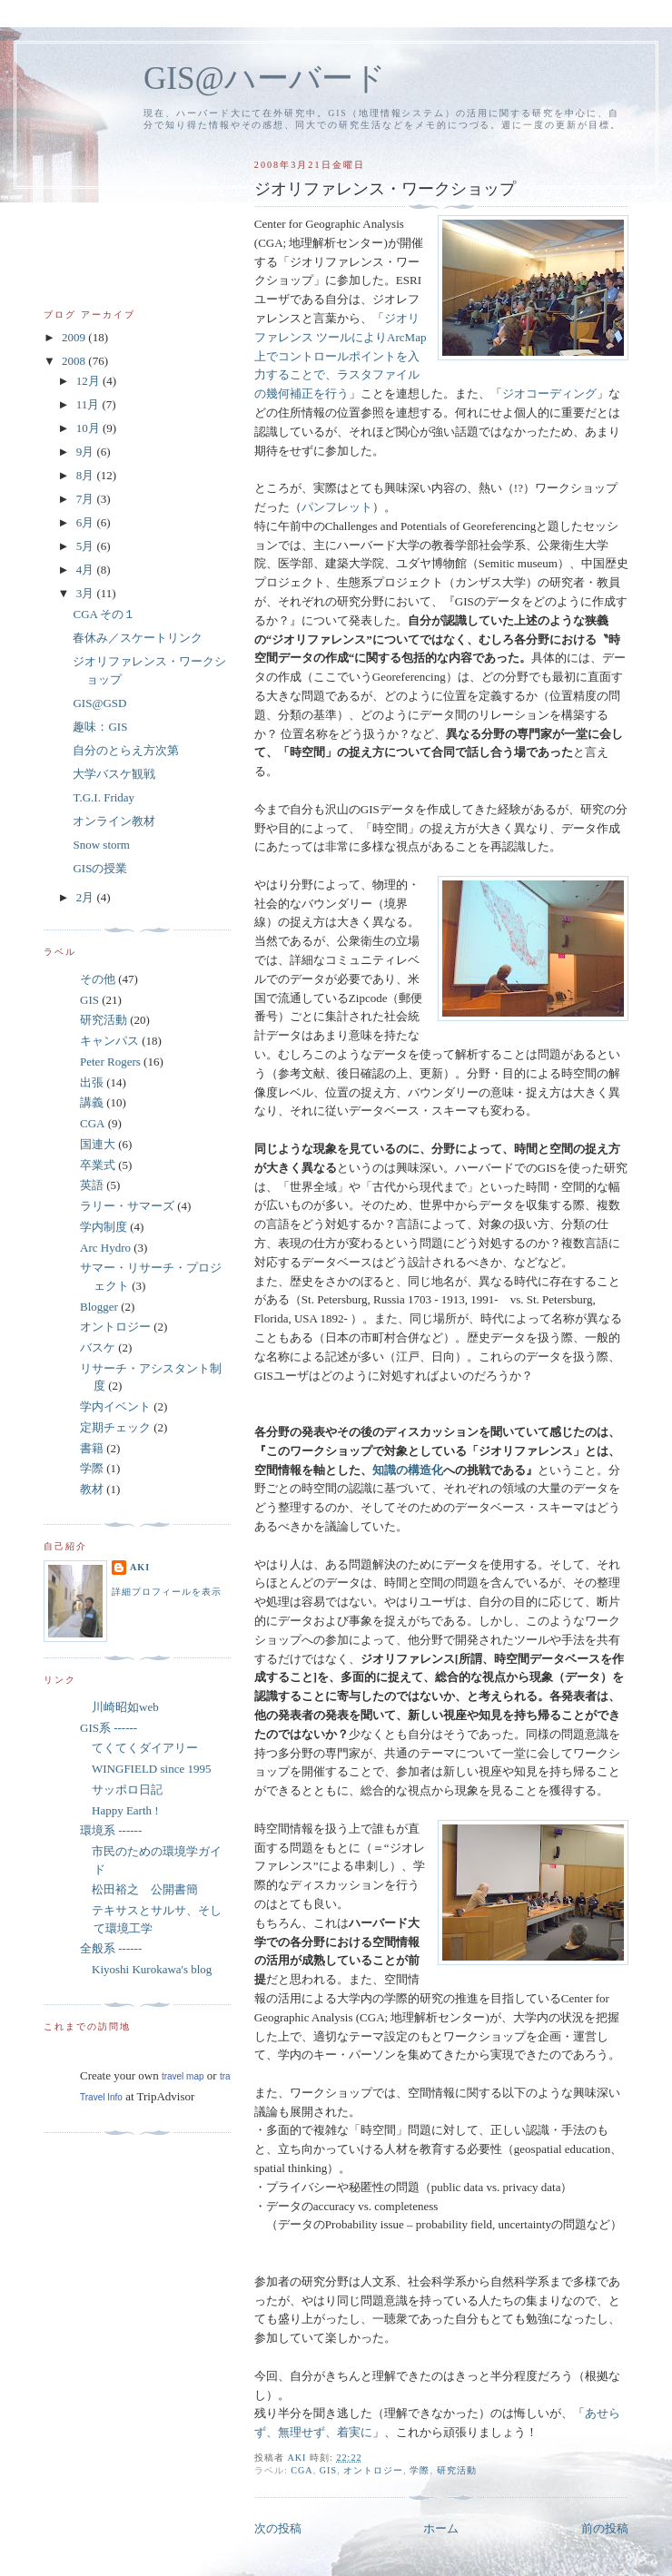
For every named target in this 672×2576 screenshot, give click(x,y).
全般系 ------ (111, 1948)
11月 (89, 404)
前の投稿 (604, 2528)
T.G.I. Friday (103, 797)
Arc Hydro (105, 1247)
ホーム (441, 2528)
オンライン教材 (114, 821)
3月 (86, 593)
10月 (89, 428)
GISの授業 (100, 868)
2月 (86, 897)
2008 (75, 361)
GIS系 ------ (108, 1728)
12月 (89, 381)
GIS (328, 2470)
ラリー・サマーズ (127, 1206)
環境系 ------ (111, 1830)
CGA (301, 2470)
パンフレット (336, 507)
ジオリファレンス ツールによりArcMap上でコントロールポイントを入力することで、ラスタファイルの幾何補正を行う (340, 355)
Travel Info (101, 2097)
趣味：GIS (100, 726)
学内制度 (103, 1227)
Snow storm (101, 844)
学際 (420, 2470)
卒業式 (97, 1165)
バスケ (97, 1347)
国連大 (97, 1144)
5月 (86, 546)
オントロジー (373, 2470)
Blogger (99, 1306)
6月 (86, 522)
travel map (183, 2076)
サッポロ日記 (121, 1789)
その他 (97, 979)
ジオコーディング (549, 393)
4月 (86, 569)
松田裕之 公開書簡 (139, 1889)
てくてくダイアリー (139, 1748)
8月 (86, 475)
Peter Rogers (110, 1061)
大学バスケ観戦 (114, 774)
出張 (92, 1082)
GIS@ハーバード (264, 78)
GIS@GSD (99, 703)
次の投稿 (277, 2528)
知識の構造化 (407, 1470)
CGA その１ (104, 614)
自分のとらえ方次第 (126, 750)
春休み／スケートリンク (138, 637)
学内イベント (115, 1406)
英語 (92, 1185)
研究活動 (457, 2470)
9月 (86, 451)
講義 (92, 1102)
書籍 (92, 1448)
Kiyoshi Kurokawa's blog (146, 1969)
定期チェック (115, 1427)
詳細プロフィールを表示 (167, 1592)
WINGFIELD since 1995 (145, 1768)
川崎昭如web (119, 1707)
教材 (92, 1489)
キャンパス (109, 1040)
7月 (86, 499)
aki (140, 1567)
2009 (75, 337)
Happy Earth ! (119, 1810)
